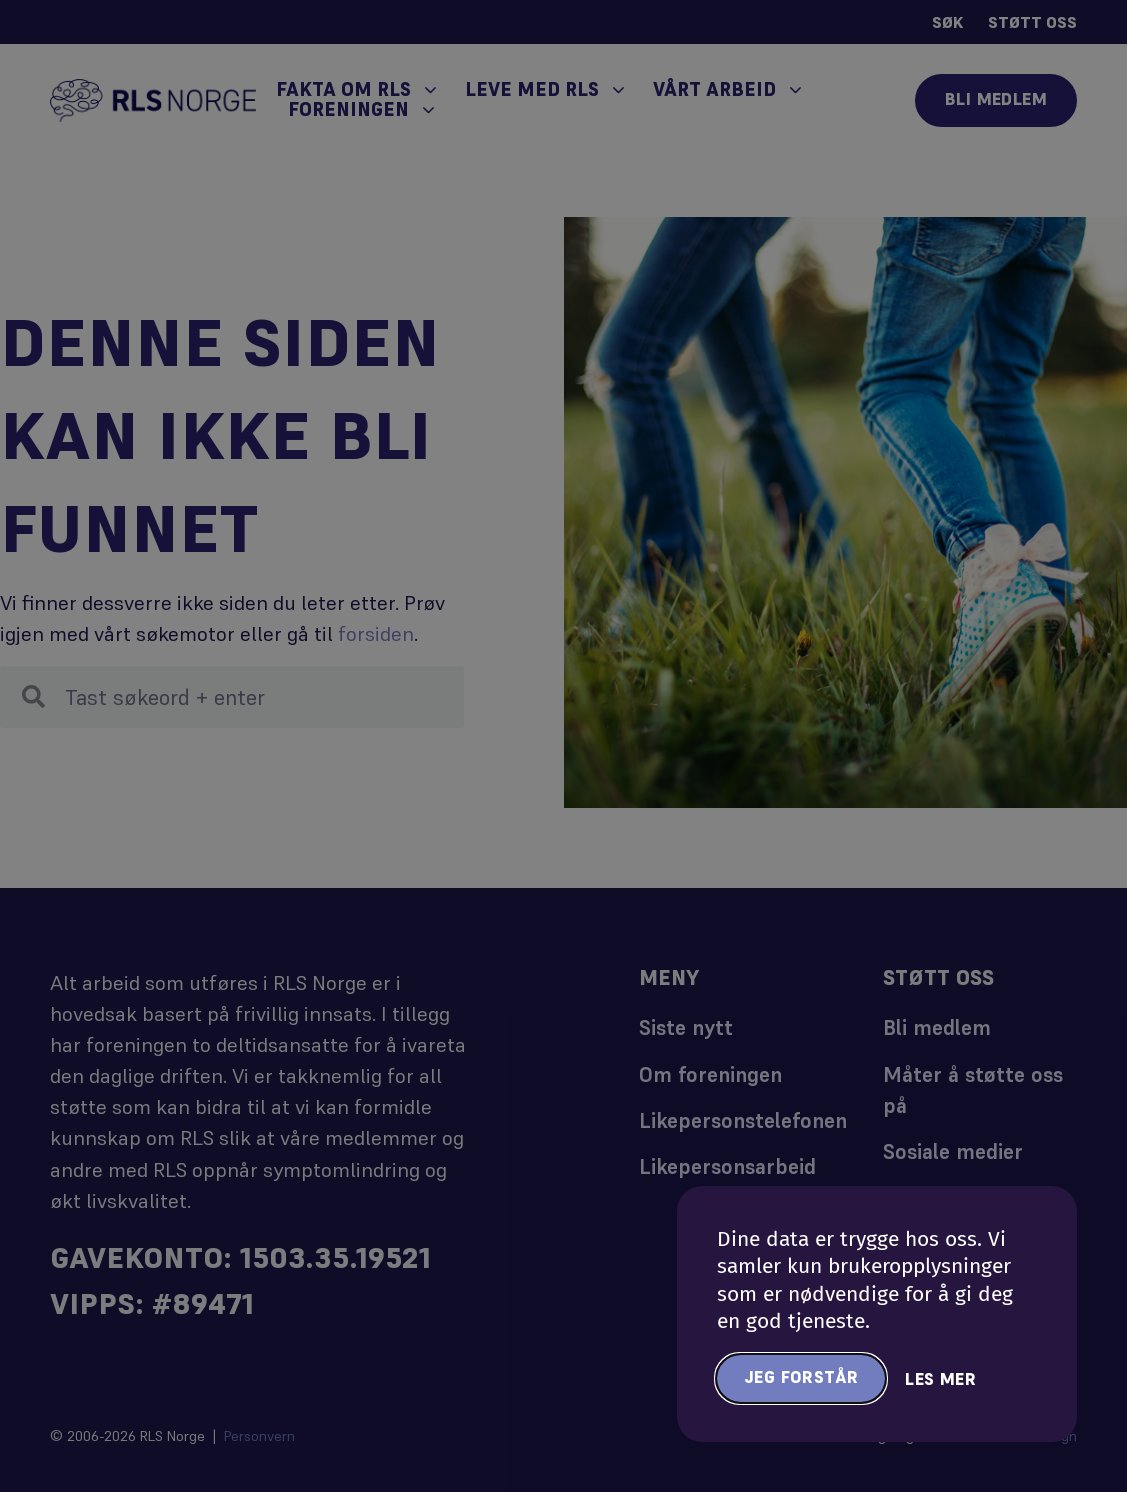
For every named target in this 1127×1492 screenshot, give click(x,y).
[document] (563, 746)
